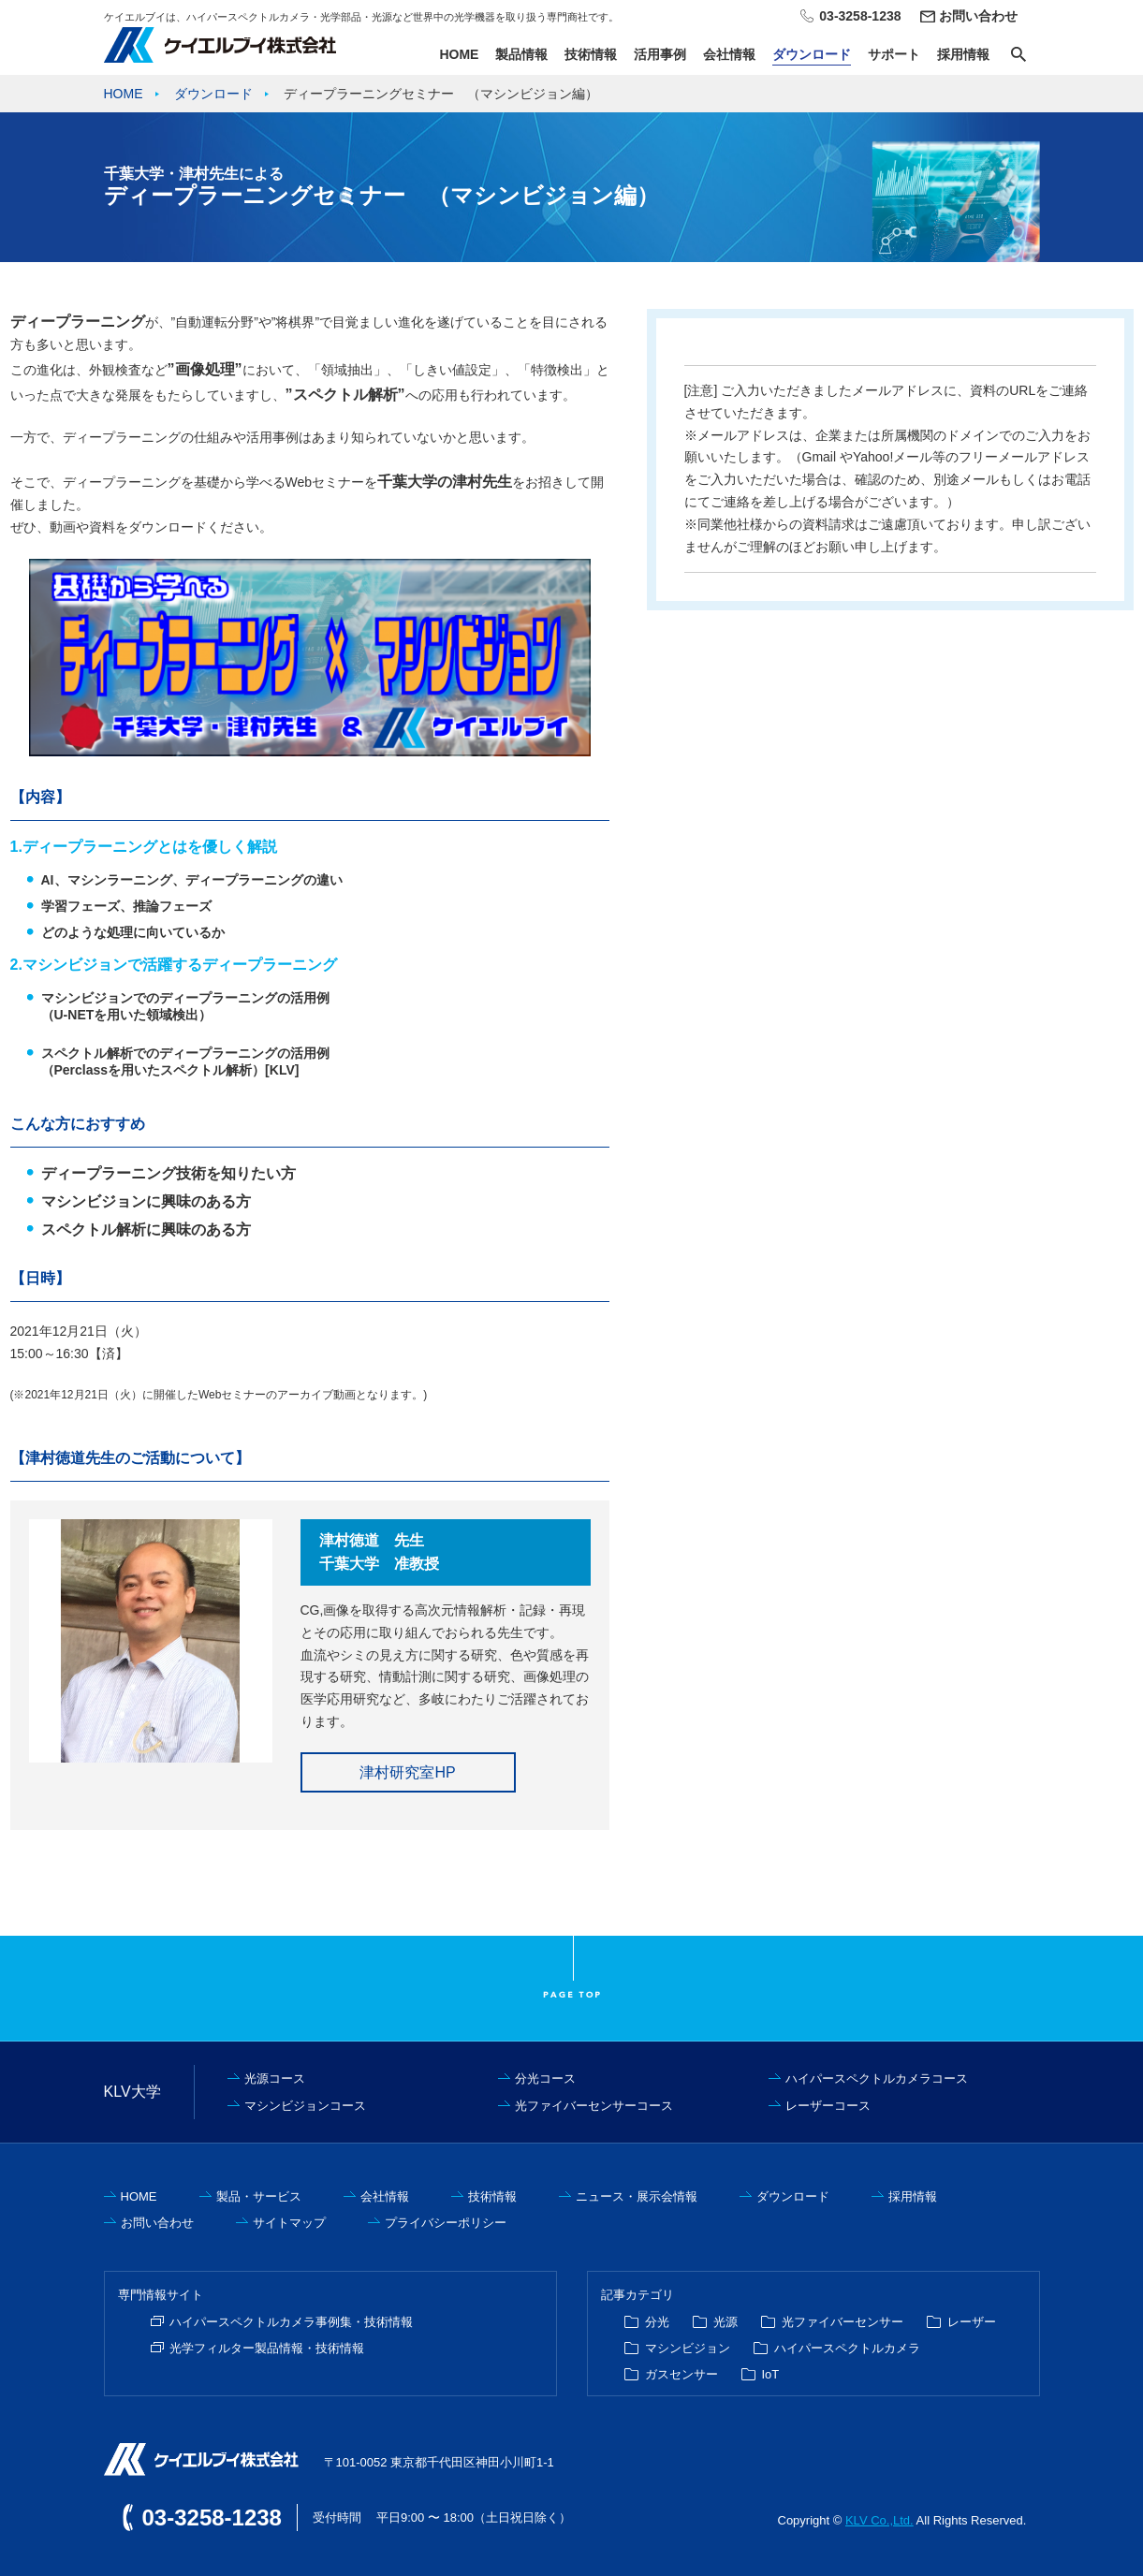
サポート (894, 54)
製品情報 (521, 54)
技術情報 (590, 54)
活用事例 (660, 54)
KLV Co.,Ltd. (879, 2520)
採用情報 (963, 54)
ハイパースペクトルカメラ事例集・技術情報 (291, 2322)
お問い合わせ (978, 15)
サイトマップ (289, 2223)
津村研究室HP (407, 1772)
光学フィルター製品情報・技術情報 (266, 2348)
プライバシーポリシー (445, 2223)
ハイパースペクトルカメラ (847, 2348)
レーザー (971, 2322)
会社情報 (729, 54)
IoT (771, 2374)
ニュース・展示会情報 (636, 2196)
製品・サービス (258, 2196)
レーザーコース (828, 2106)
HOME (458, 54)
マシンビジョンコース (305, 2106)
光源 (725, 2322)
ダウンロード (811, 54)
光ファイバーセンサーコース (594, 2106)
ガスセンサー (681, 2374)
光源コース (274, 2078)
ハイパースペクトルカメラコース (876, 2078)
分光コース (545, 2078)
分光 (657, 2322)
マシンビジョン (687, 2348)
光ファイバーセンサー (842, 2322)
